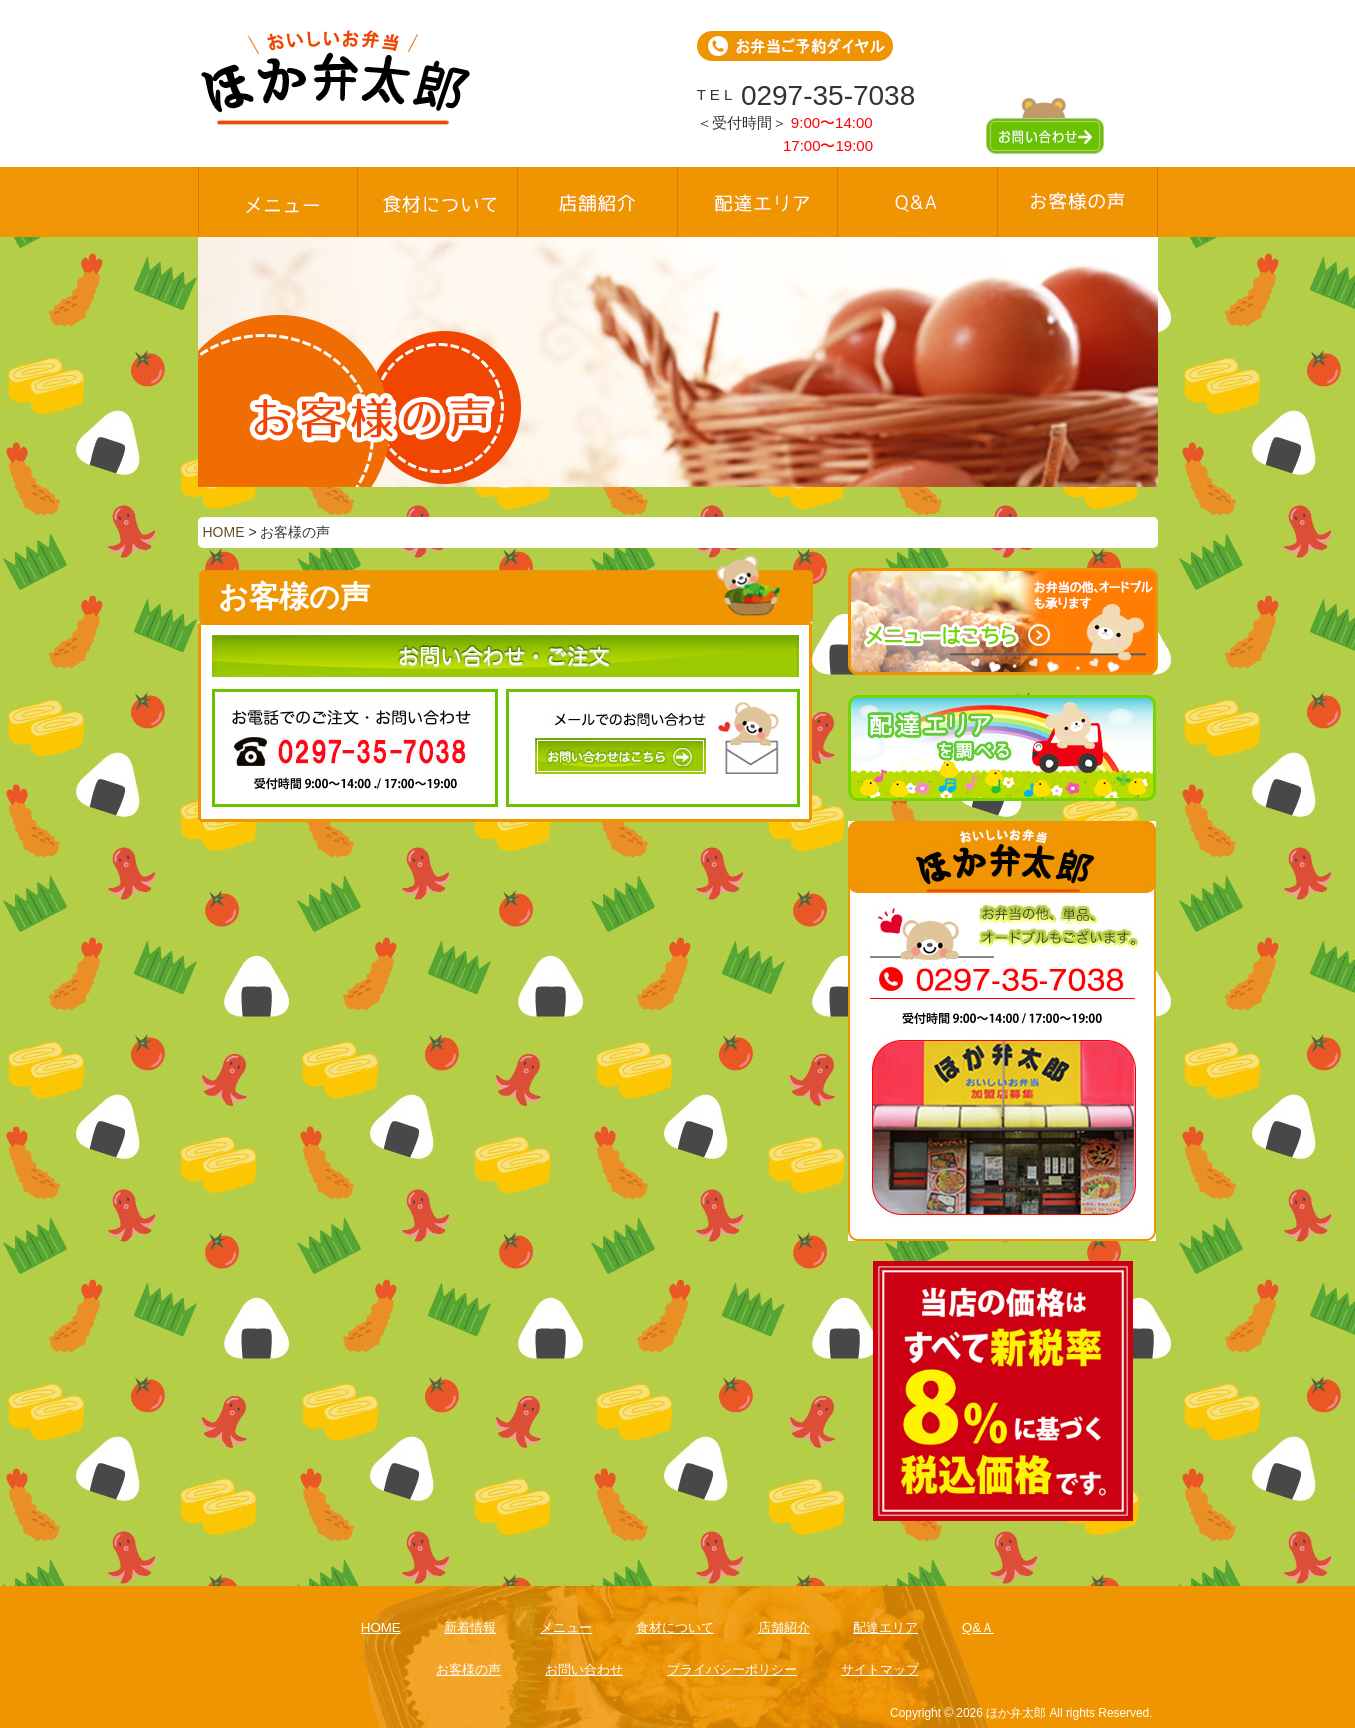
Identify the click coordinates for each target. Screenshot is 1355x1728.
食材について (675, 1627)
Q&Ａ (978, 1627)
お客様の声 (468, 1669)
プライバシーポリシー (732, 1669)
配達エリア (885, 1627)
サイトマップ (880, 1669)
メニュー (566, 1627)
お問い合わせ (584, 1669)
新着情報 (470, 1627)
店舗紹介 (784, 1627)
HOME (381, 1627)
